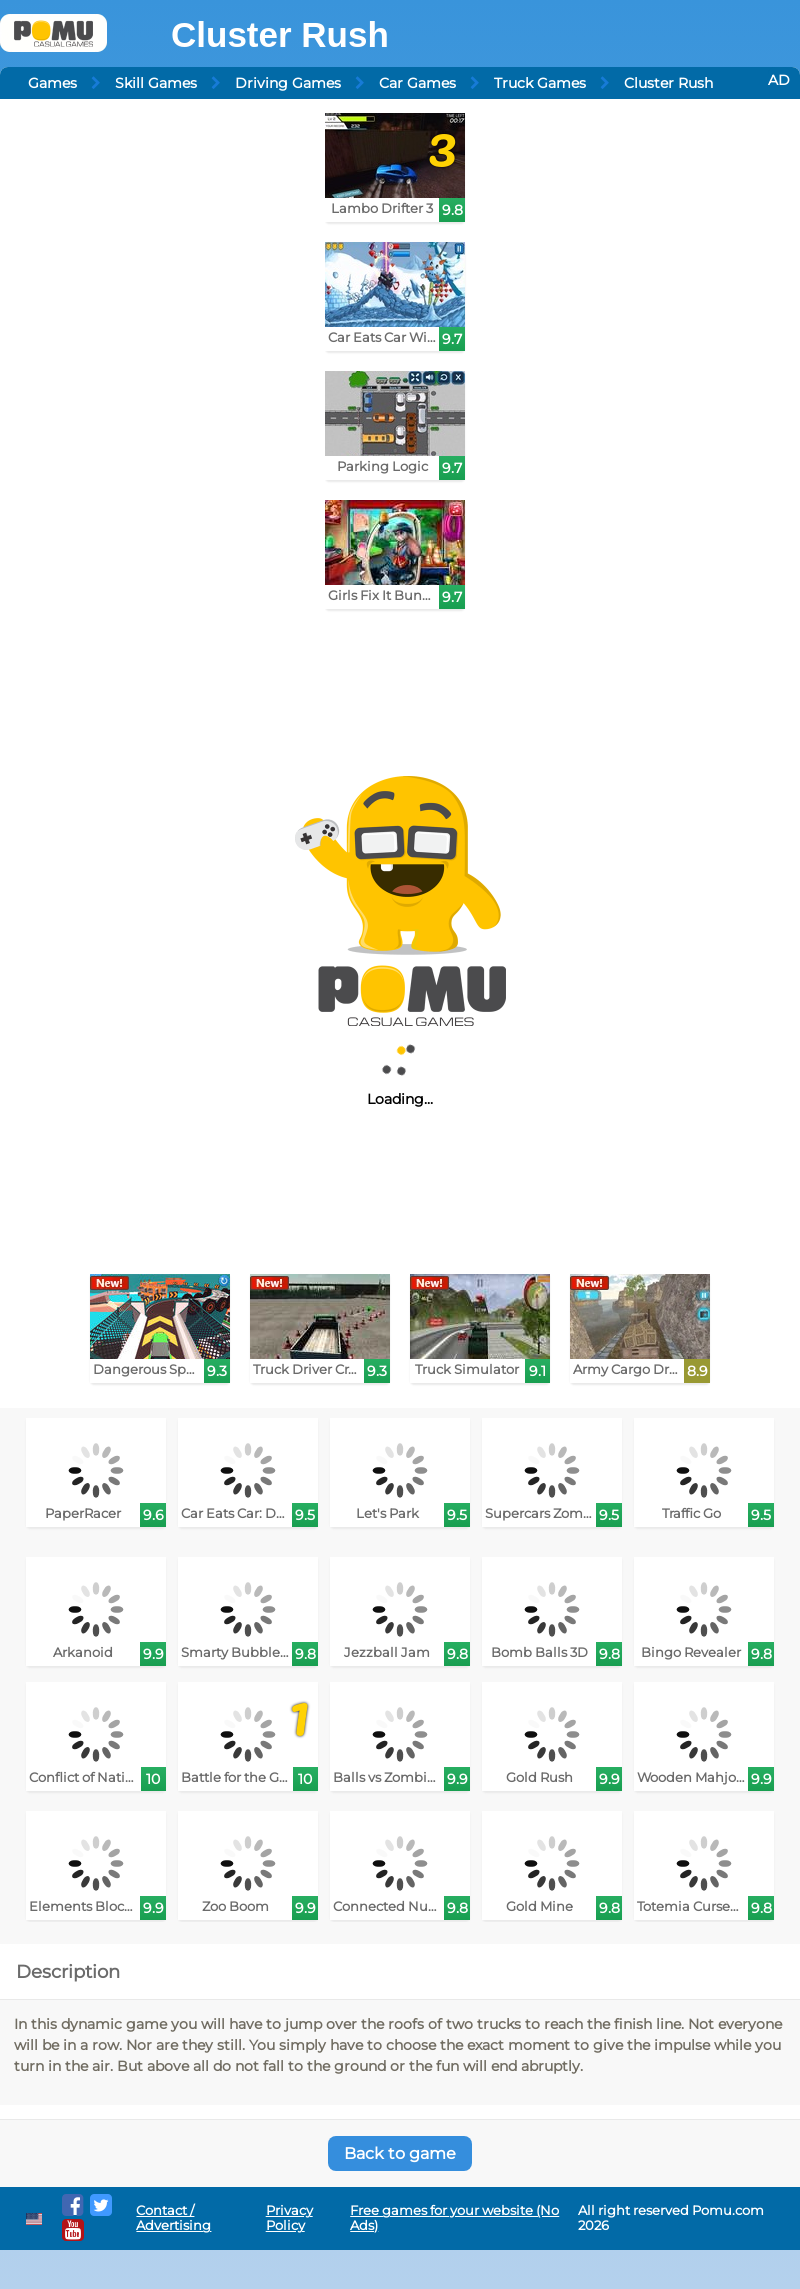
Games (52, 83)
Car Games (417, 83)
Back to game (400, 2153)
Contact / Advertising (173, 2218)
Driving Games (288, 83)
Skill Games (156, 83)
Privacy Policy (289, 2218)
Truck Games (540, 83)
